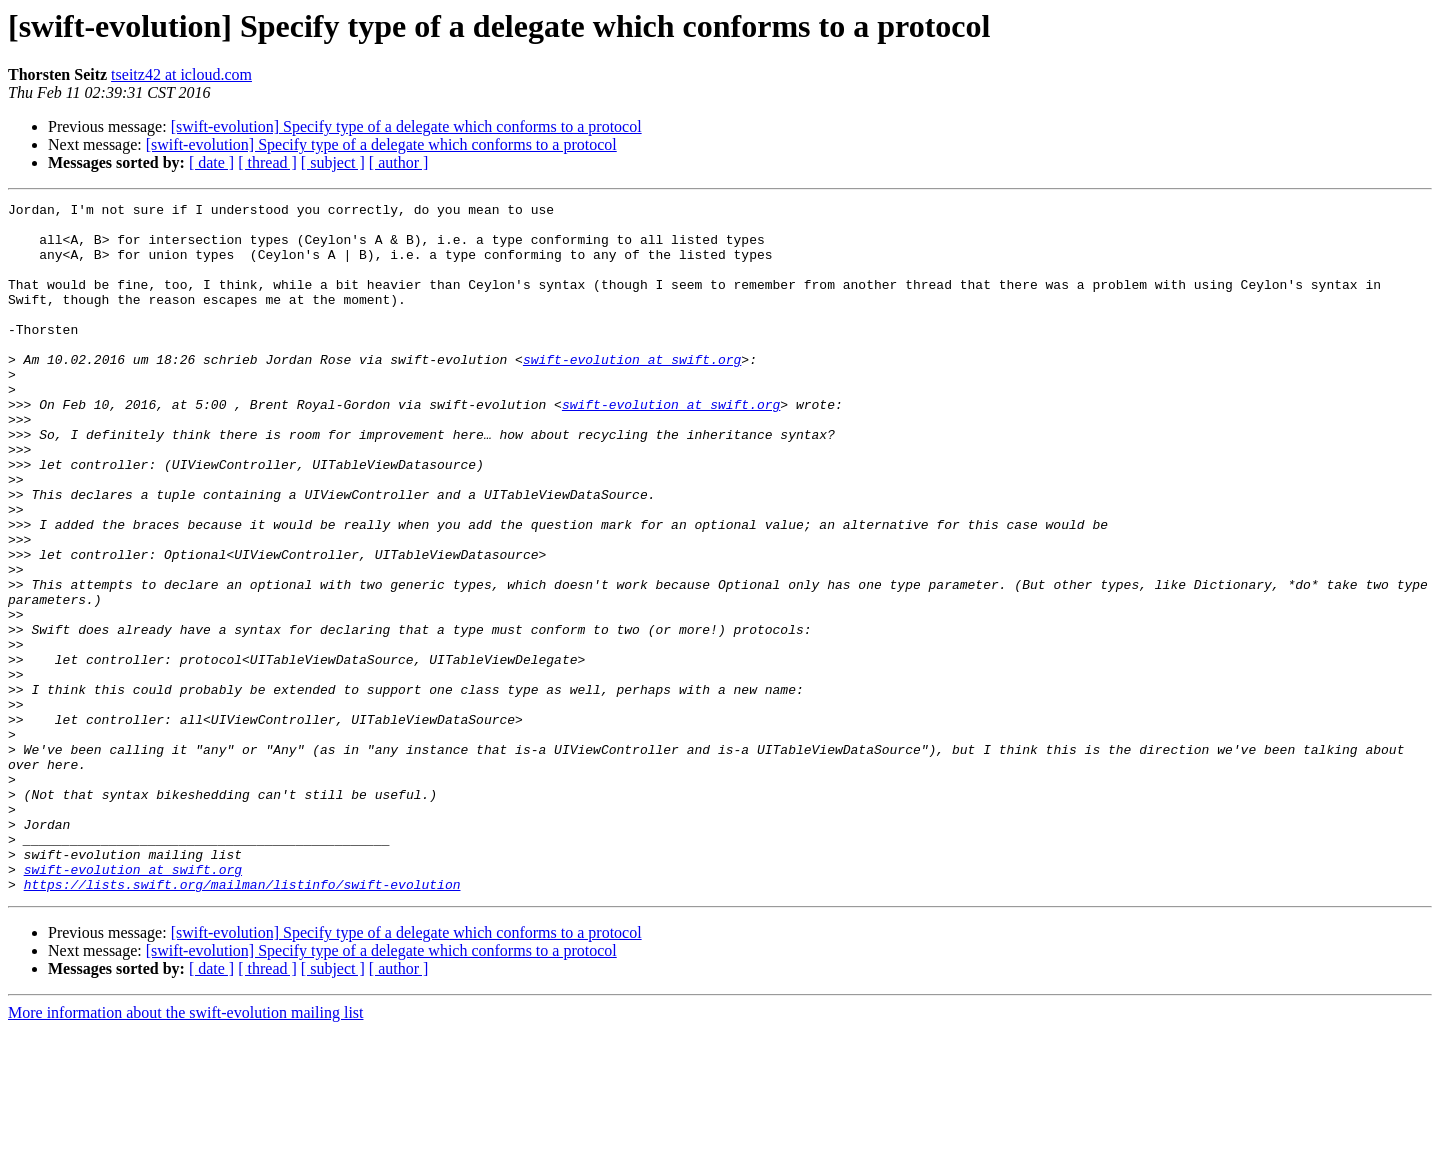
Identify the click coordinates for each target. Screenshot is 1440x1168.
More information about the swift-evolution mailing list (186, 1150)
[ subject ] (333, 162)
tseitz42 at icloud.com (181, 74)
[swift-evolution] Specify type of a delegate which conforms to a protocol (406, 126)
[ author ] (399, 162)
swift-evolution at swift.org (632, 392)
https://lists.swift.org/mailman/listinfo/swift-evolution (242, 1022)
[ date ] (211, 162)
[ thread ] (267, 162)
